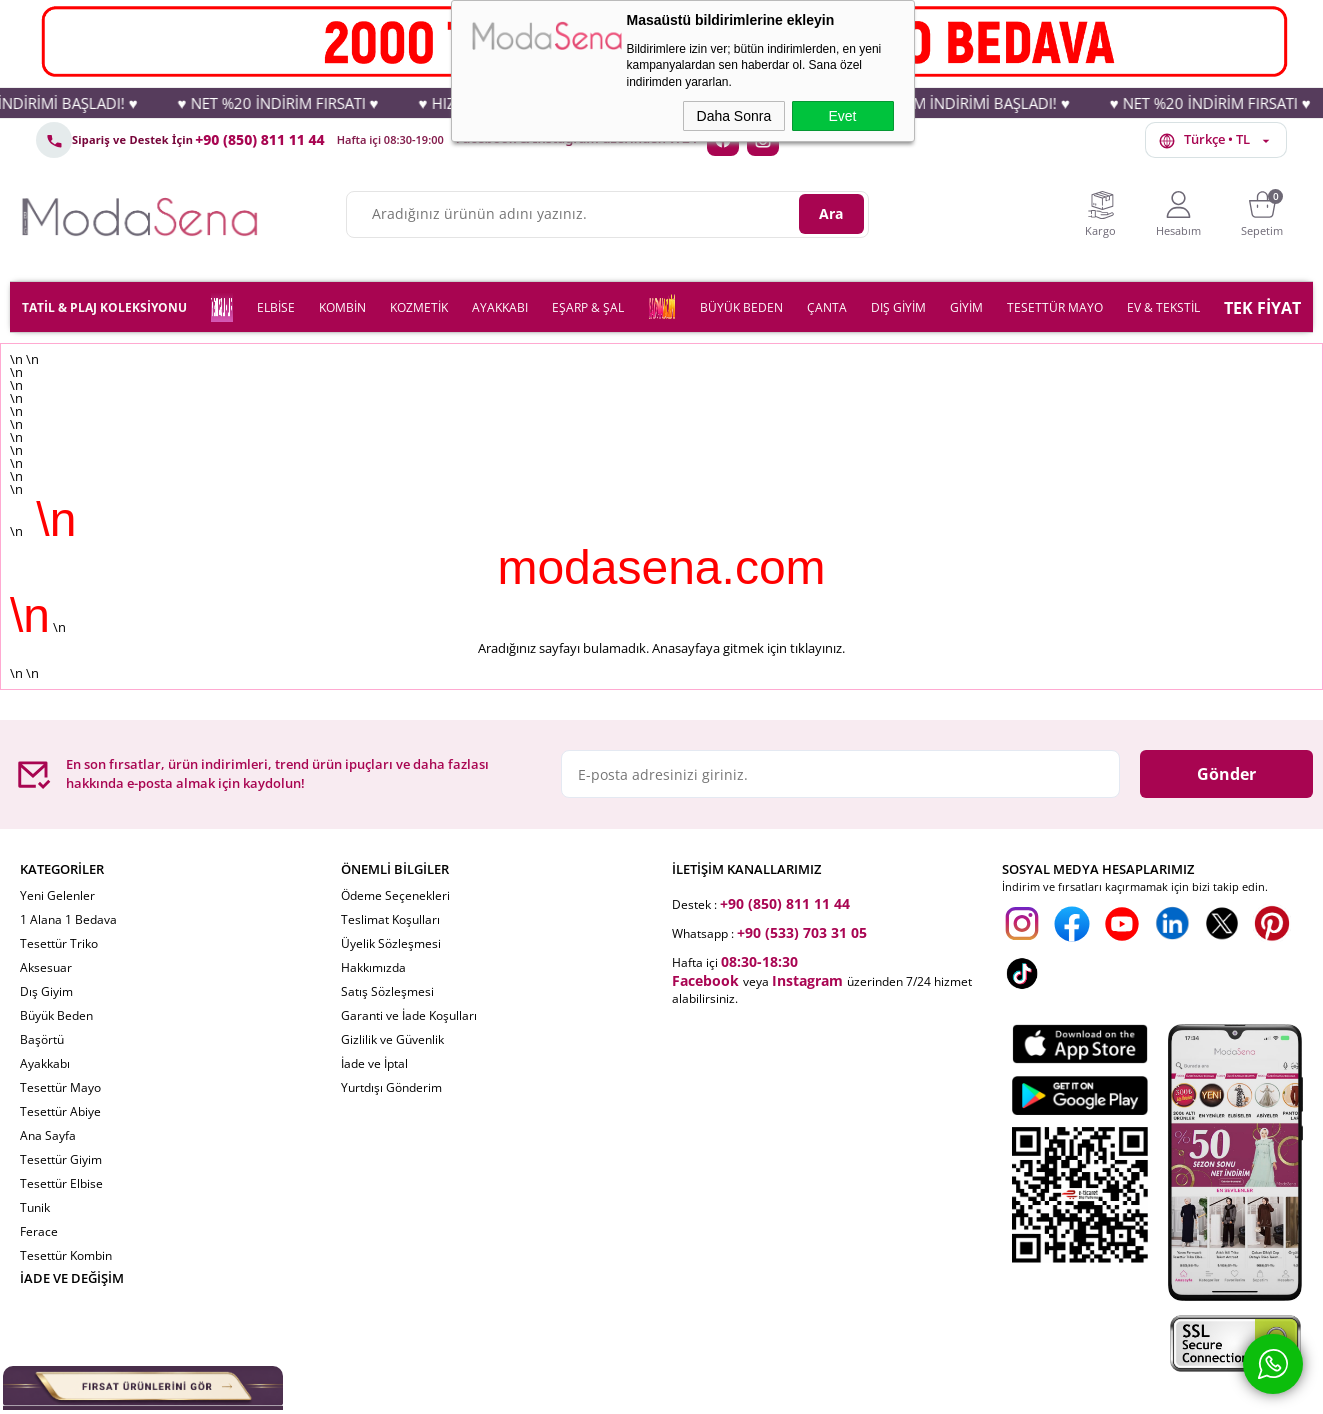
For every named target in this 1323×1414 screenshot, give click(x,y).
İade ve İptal (374, 1063)
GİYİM (966, 307)
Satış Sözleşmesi (387, 991)
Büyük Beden (56, 1015)
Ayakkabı (45, 1063)
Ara (831, 213)
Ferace (39, 1231)
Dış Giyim (46, 991)
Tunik (35, 1207)
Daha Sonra (734, 116)
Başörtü (42, 1039)
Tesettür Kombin (66, 1255)
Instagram (807, 980)
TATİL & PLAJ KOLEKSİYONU (104, 307)
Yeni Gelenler (57, 895)
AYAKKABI (500, 307)
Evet (842, 116)
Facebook (705, 980)
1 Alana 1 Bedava (68, 919)
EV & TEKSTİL (1163, 307)
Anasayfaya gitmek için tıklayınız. (748, 648)
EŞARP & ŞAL (588, 307)
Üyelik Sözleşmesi (391, 943)
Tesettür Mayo (60, 1087)
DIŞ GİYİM (898, 307)
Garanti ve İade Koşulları (409, 1015)
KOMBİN (342, 307)
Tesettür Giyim (61, 1159)
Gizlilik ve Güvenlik (392, 1039)
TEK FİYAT (1262, 308)
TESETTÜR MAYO (1055, 307)
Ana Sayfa (48, 1135)
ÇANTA (827, 307)
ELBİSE (276, 307)
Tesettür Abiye (60, 1111)
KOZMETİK (419, 307)
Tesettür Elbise (61, 1183)
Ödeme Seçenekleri (395, 895)
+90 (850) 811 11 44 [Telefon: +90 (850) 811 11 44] (260, 140)
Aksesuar (46, 967)
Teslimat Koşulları (390, 919)
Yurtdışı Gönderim (391, 1087)
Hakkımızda (373, 967)
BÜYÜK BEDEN (741, 307)
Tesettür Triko (59, 943)
